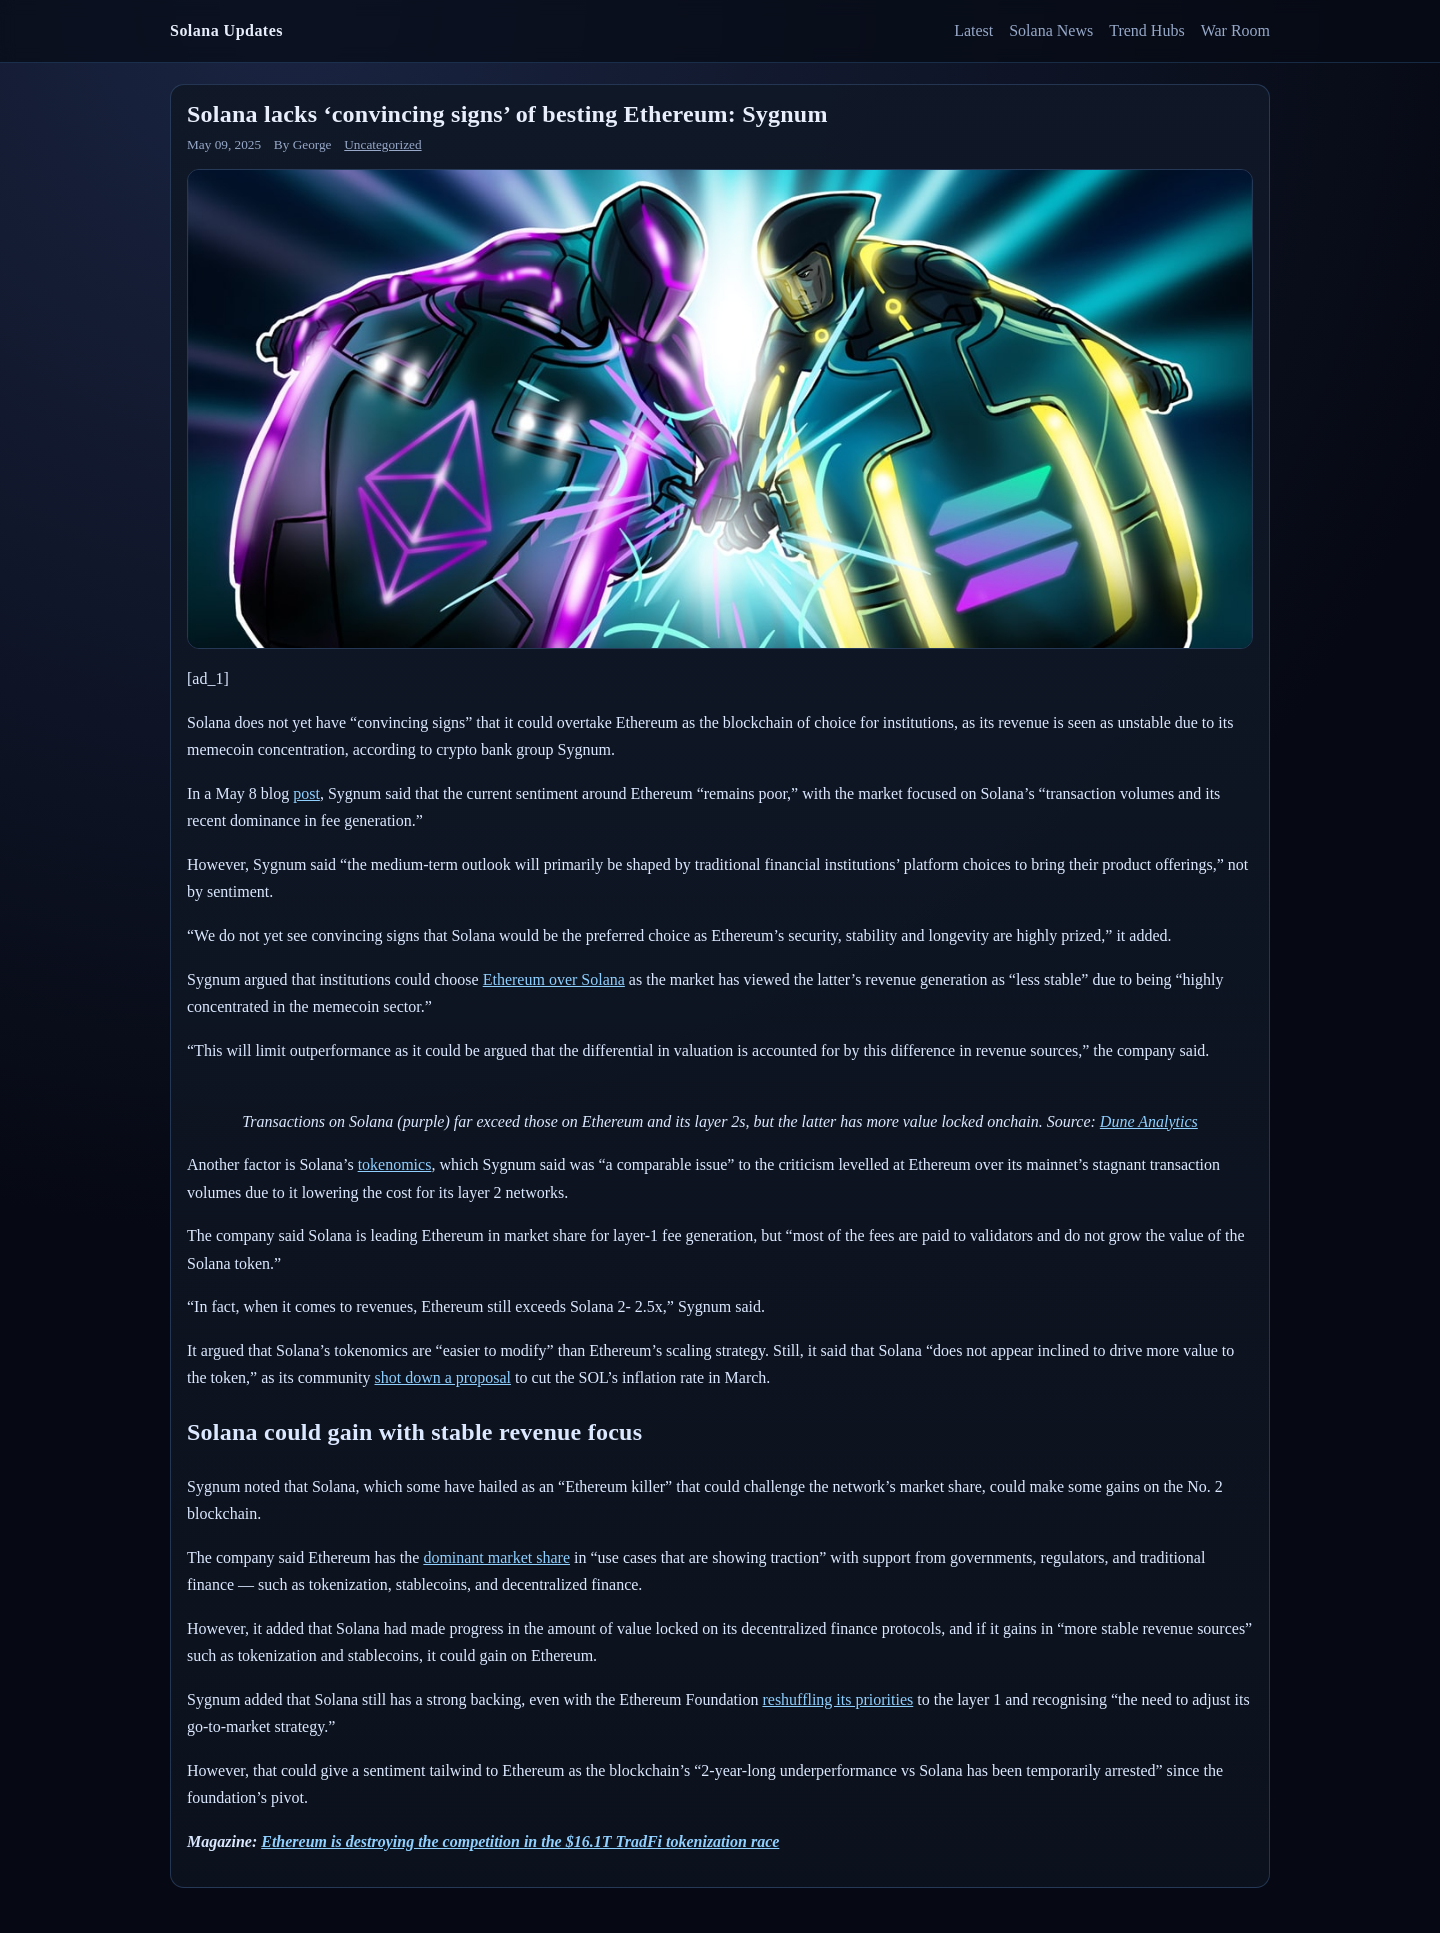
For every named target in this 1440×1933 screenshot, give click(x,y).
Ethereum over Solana (554, 979)
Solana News (1051, 30)
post (306, 793)
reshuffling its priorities (837, 1699)
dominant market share (496, 1557)
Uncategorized (382, 144)
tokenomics (395, 1164)
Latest (973, 30)
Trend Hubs (1146, 30)
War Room (1235, 30)
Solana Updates (226, 30)
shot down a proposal (443, 1377)
